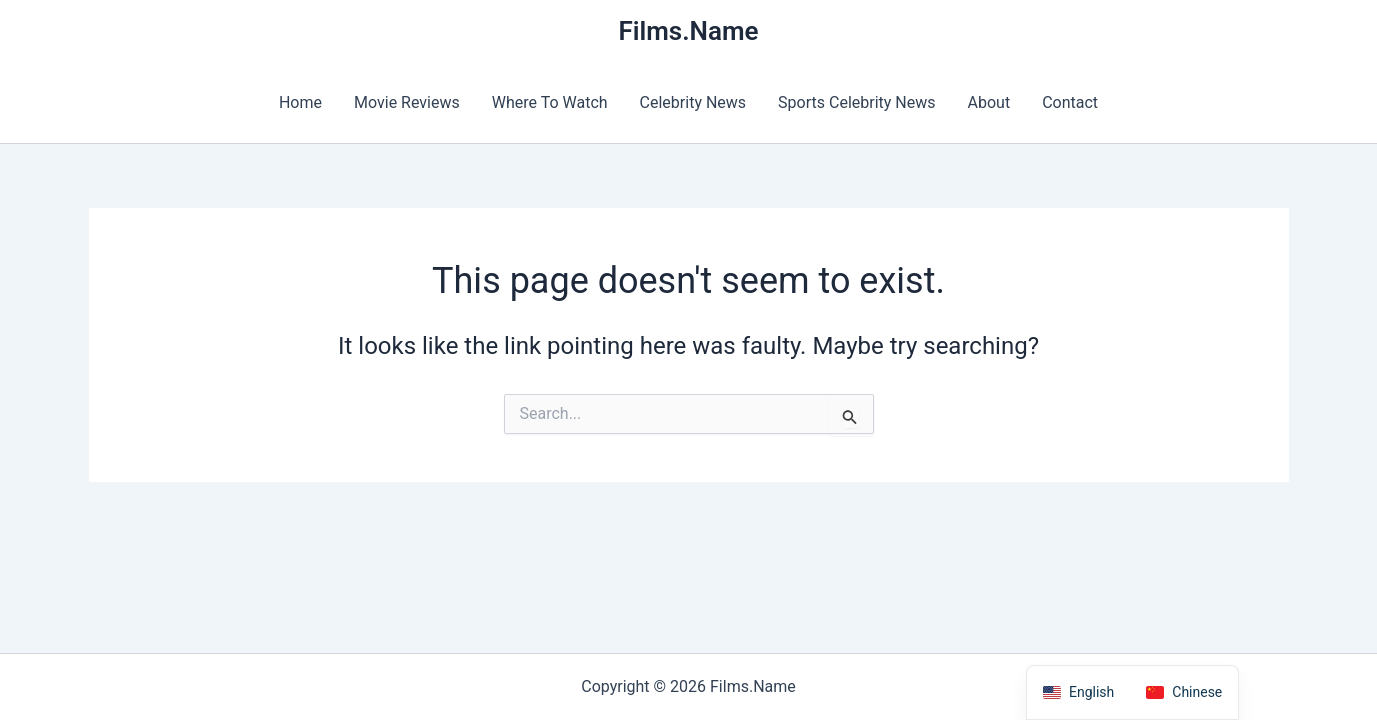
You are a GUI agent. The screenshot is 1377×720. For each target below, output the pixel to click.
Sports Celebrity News (856, 102)
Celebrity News (693, 102)
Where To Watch (550, 102)
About (989, 102)
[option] (1184, 692)
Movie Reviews (407, 102)
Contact (1070, 102)
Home (300, 102)
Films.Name (688, 31)
